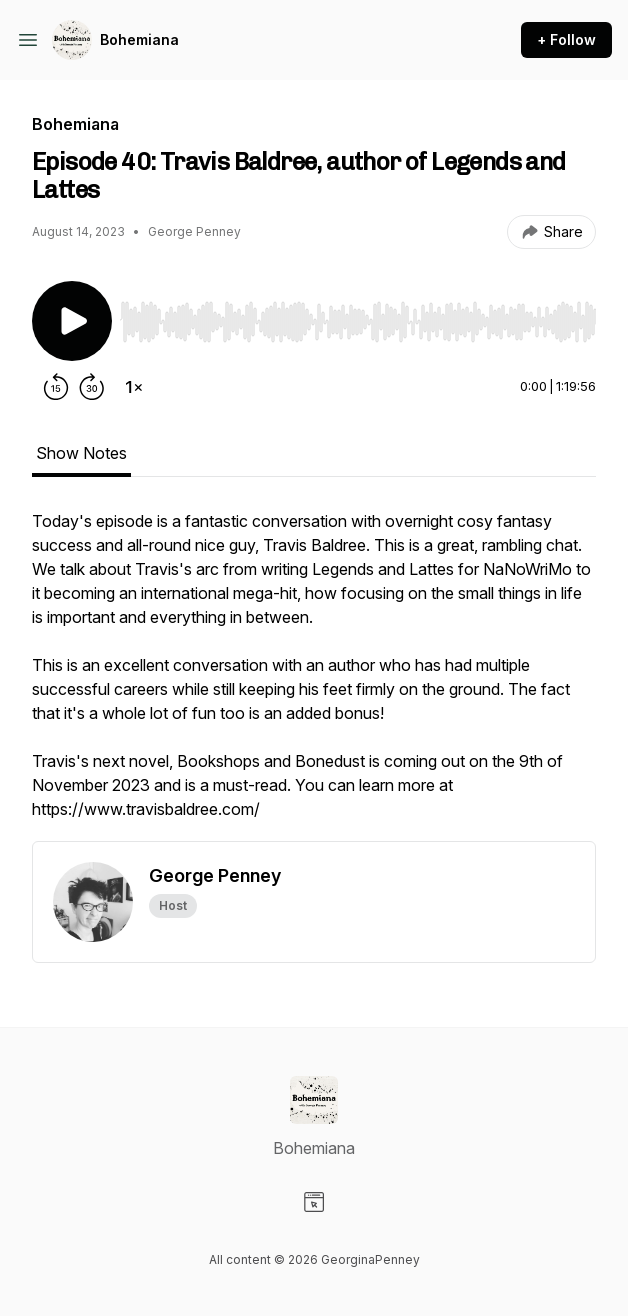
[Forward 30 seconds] (92, 387)
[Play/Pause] (72, 321)
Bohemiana (139, 39)
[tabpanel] (314, 675)
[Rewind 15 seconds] (56, 387)
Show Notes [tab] (81, 453)
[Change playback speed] (134, 387)
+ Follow (566, 39)
